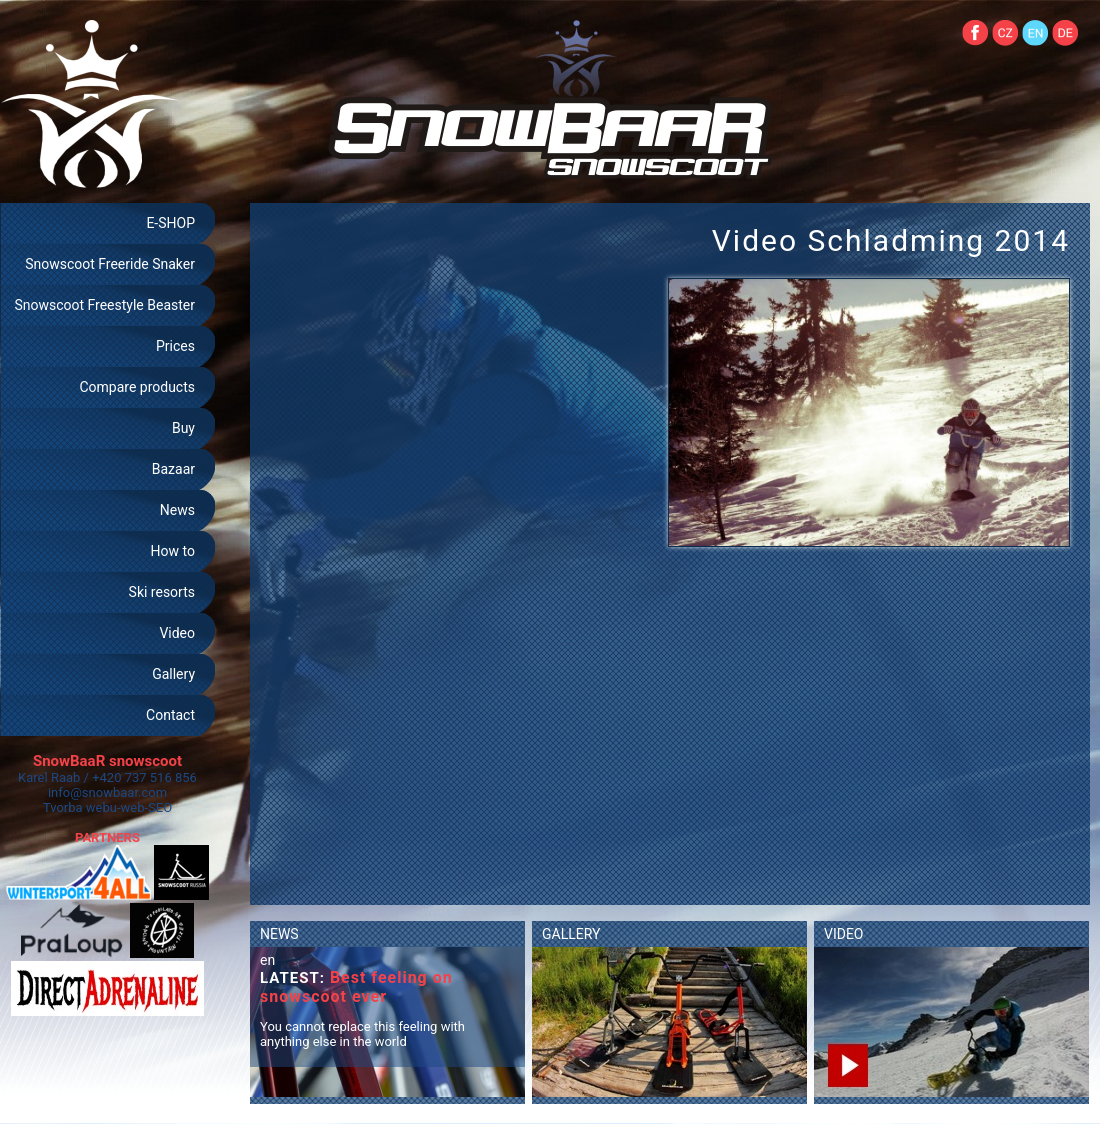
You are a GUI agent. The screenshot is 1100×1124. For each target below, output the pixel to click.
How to (173, 551)
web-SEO (147, 807)
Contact (170, 715)
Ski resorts (162, 592)
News (177, 510)
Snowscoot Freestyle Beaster (104, 305)
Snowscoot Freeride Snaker (110, 264)
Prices (175, 346)
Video (177, 633)
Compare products (137, 387)
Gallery (173, 674)
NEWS (279, 934)
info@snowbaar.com (107, 792)
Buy (183, 428)
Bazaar (173, 469)
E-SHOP (170, 223)
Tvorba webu (80, 807)
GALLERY (571, 934)
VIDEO (844, 934)
